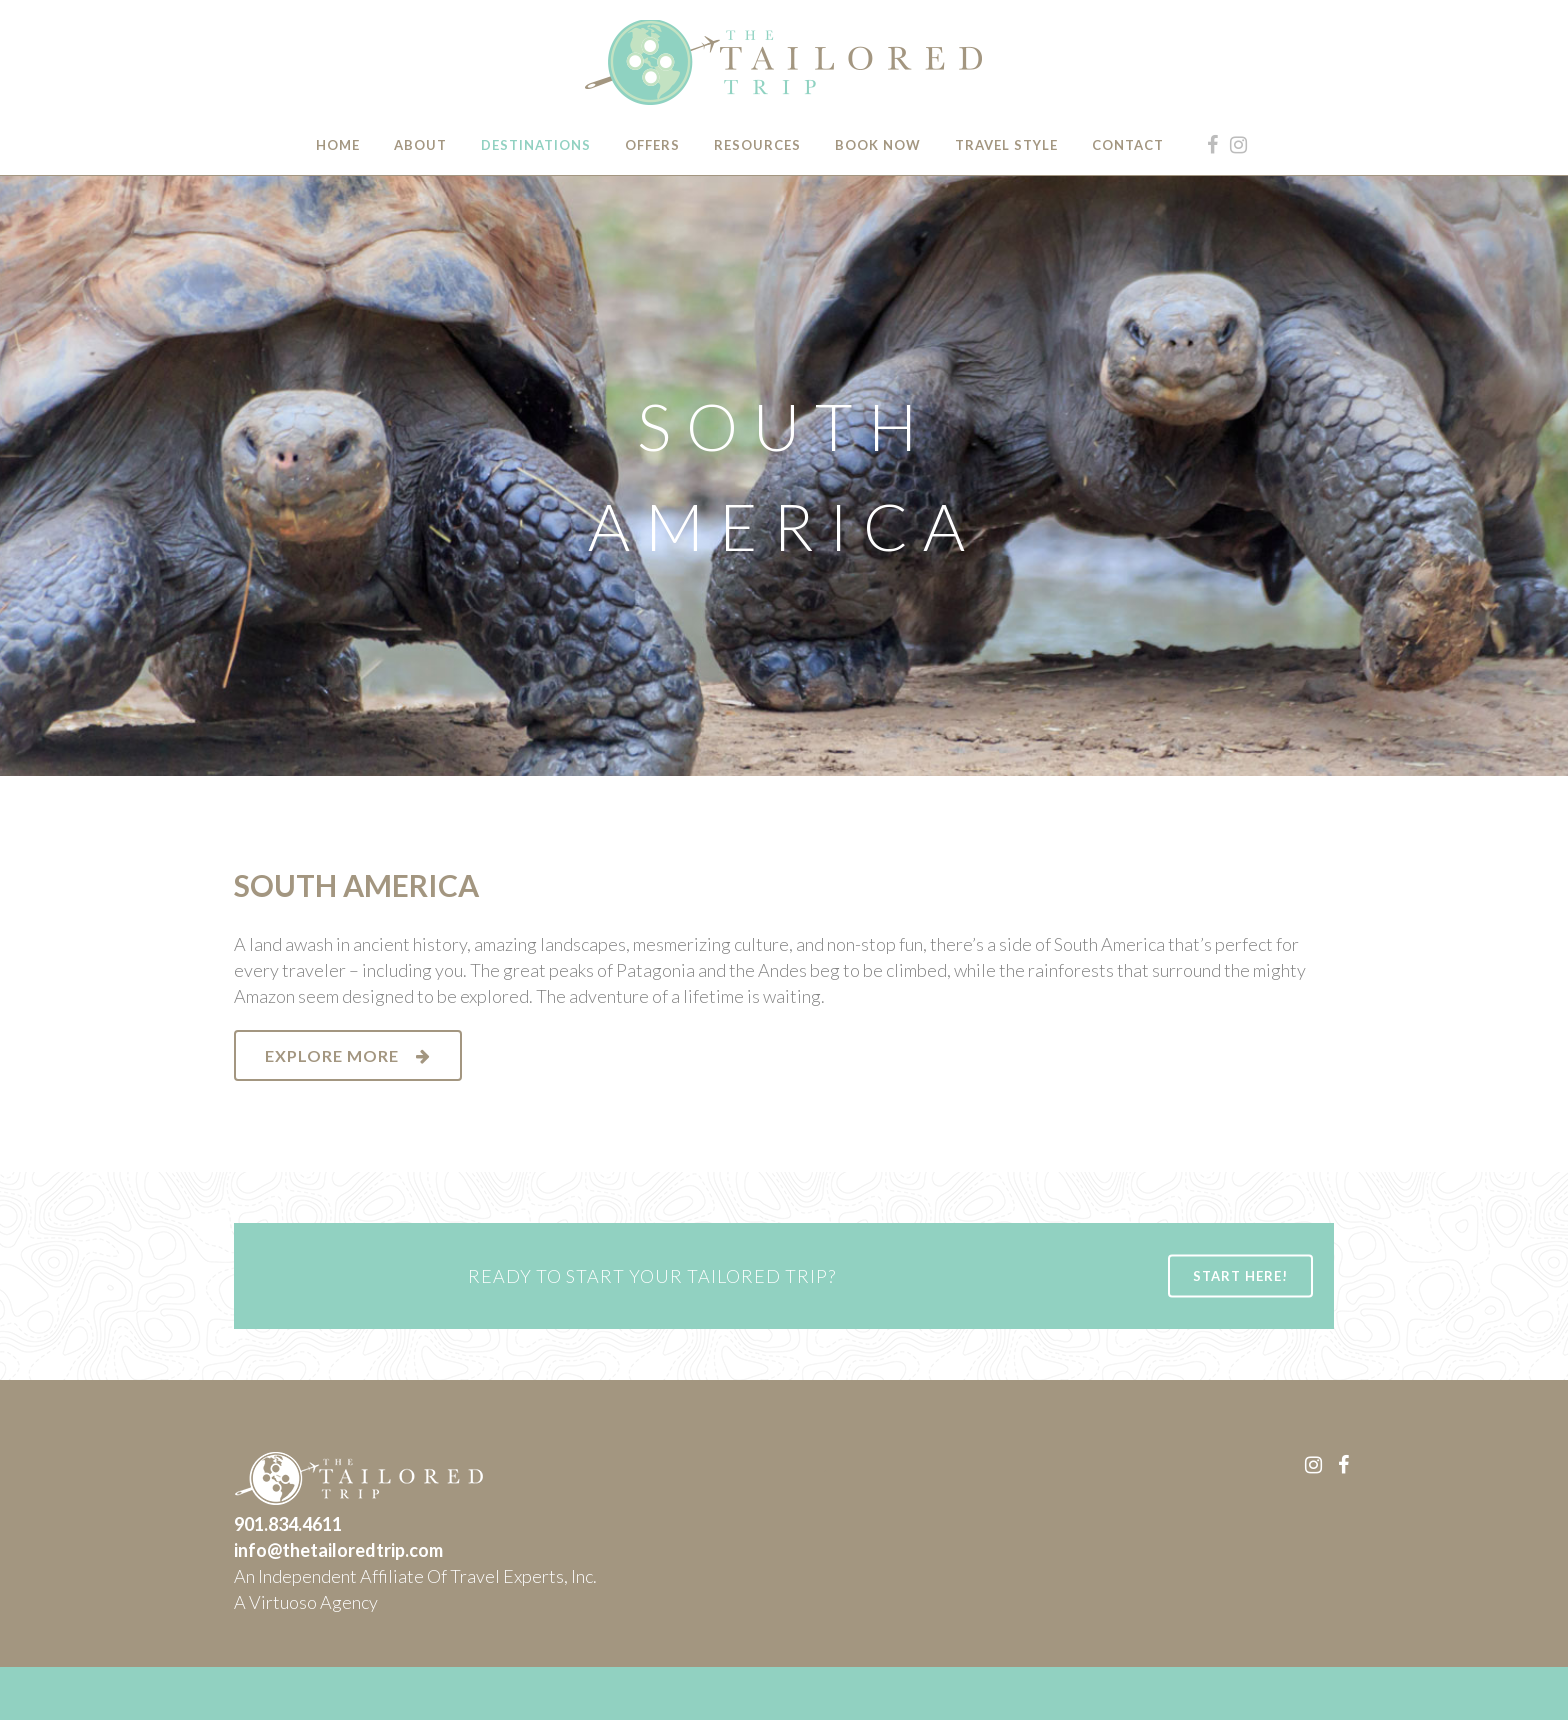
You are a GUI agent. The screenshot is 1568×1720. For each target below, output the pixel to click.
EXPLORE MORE (348, 1055)
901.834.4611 (288, 1524)
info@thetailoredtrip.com (338, 1550)
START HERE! (1240, 1275)
